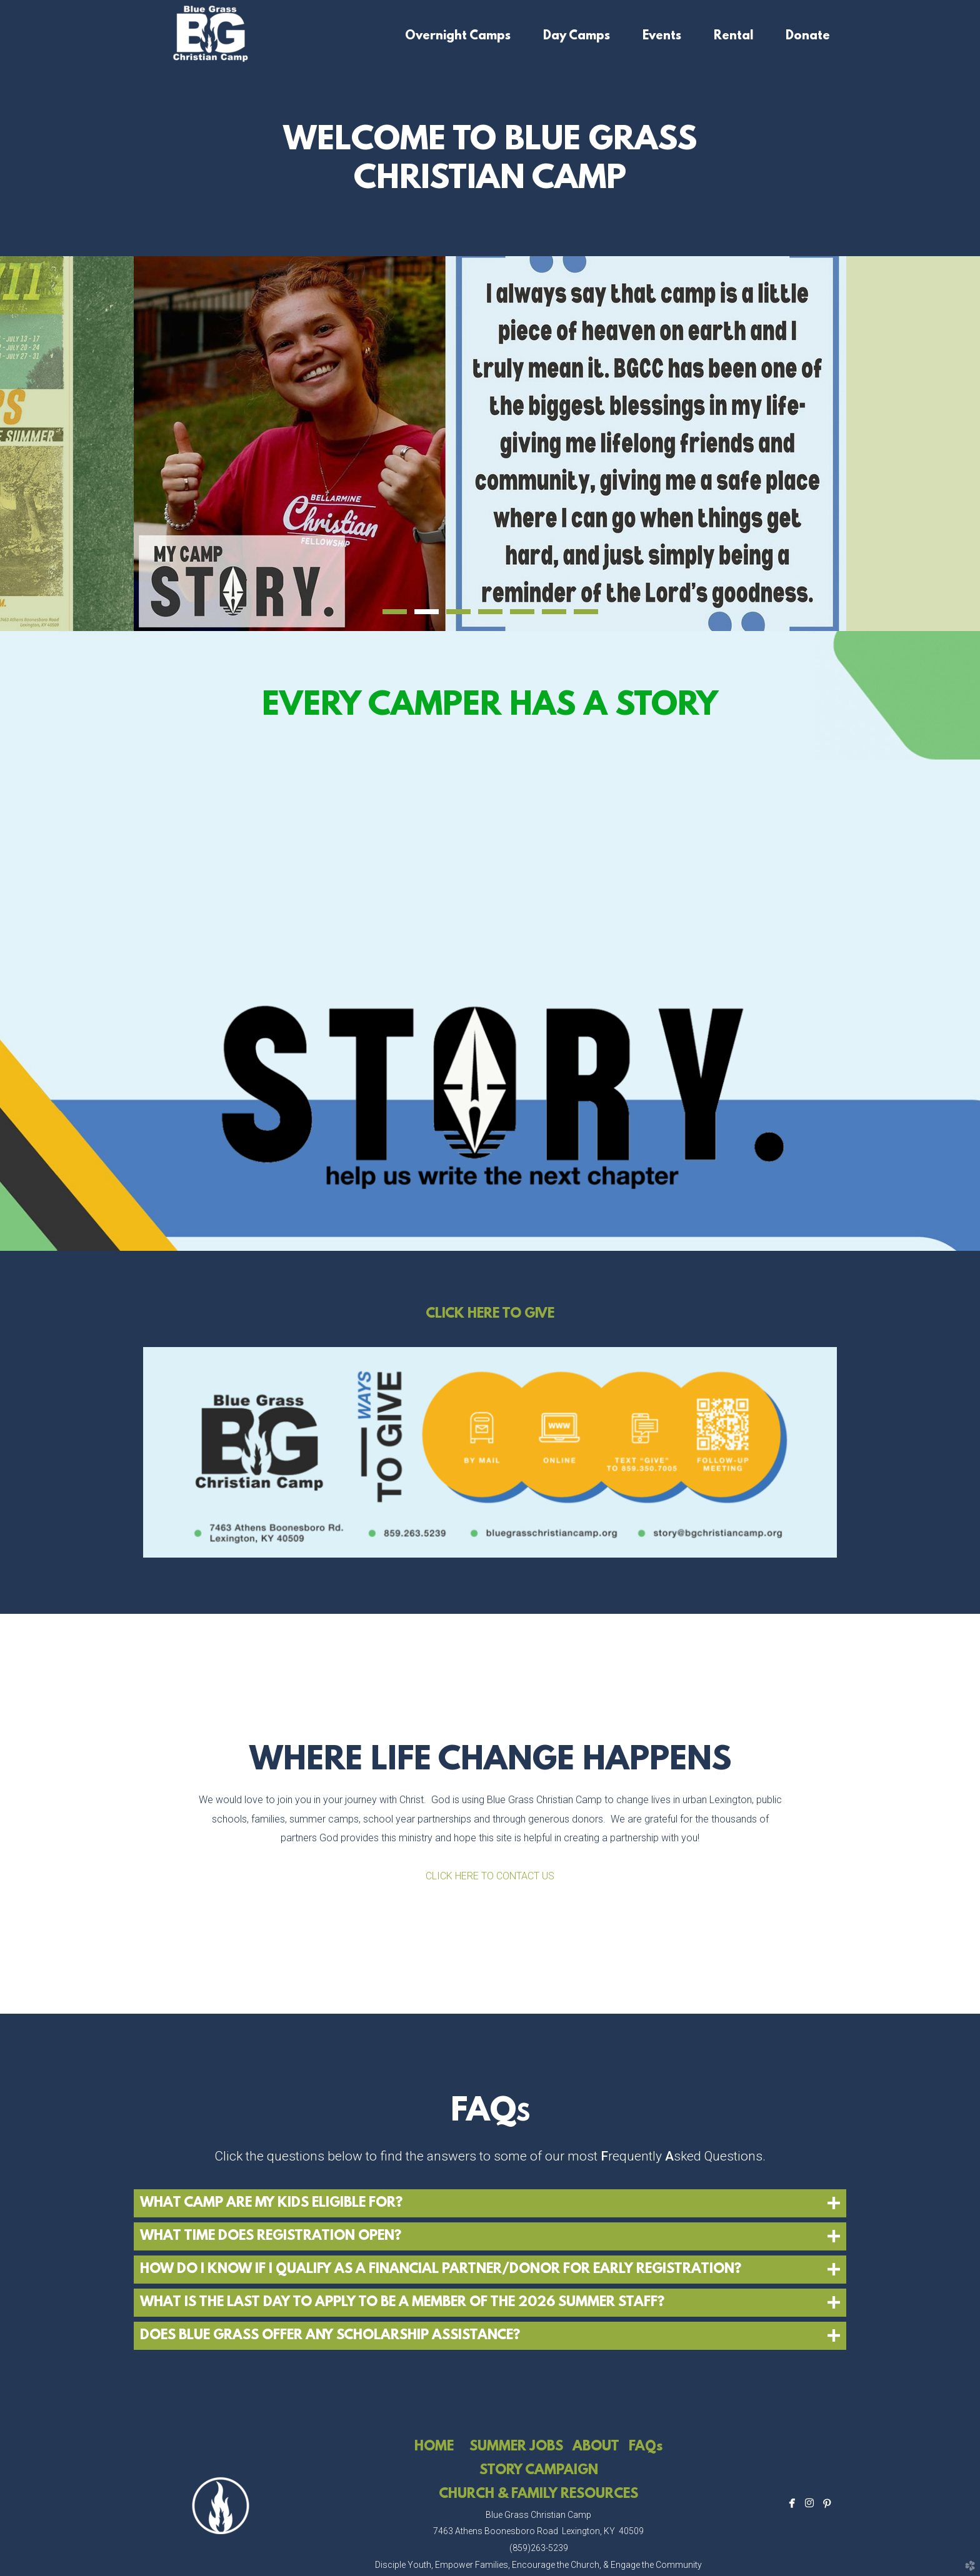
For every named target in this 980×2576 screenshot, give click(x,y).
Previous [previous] (67, 443)
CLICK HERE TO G (480, 1314)
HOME (434, 2447)
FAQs (645, 2447)
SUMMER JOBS (516, 2447)
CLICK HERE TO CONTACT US (490, 1876)
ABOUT (595, 2447)
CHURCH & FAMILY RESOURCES (538, 2494)
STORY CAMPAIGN (538, 2471)
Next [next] (913, 443)
